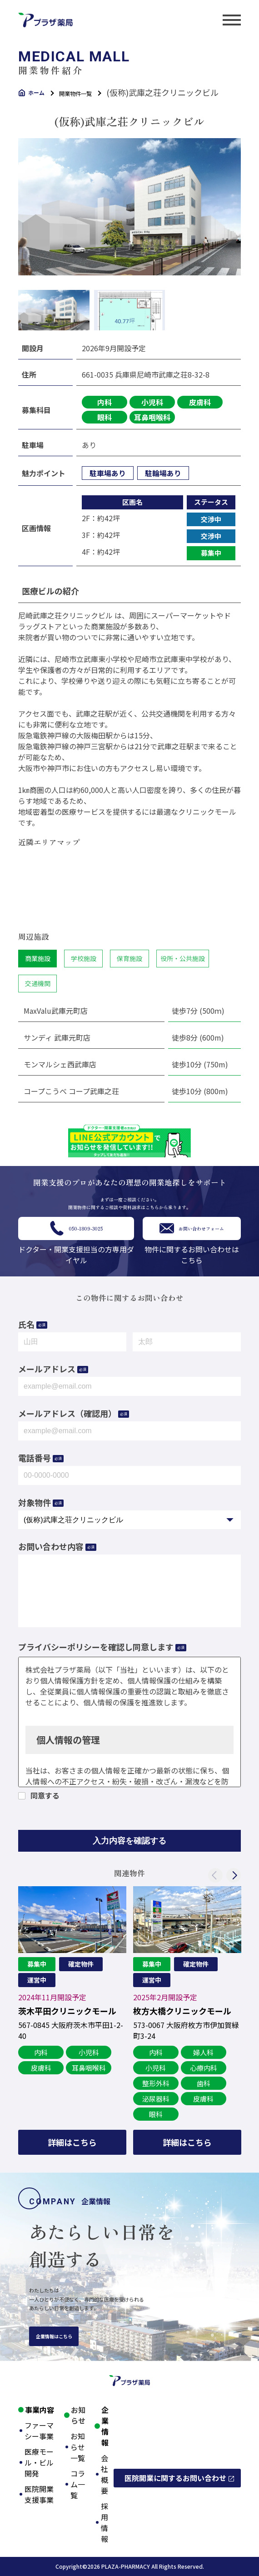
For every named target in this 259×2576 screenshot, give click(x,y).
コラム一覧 (77, 2484)
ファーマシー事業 (39, 2430)
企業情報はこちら (54, 2336)
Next (233, 1875)
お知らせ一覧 (77, 2447)
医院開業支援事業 (39, 2494)
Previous (215, 1875)
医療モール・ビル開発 (39, 2462)
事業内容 (39, 2409)
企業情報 (105, 2426)
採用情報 (104, 2522)
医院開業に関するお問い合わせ (175, 2477)
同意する (45, 1795)
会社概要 (104, 2474)
